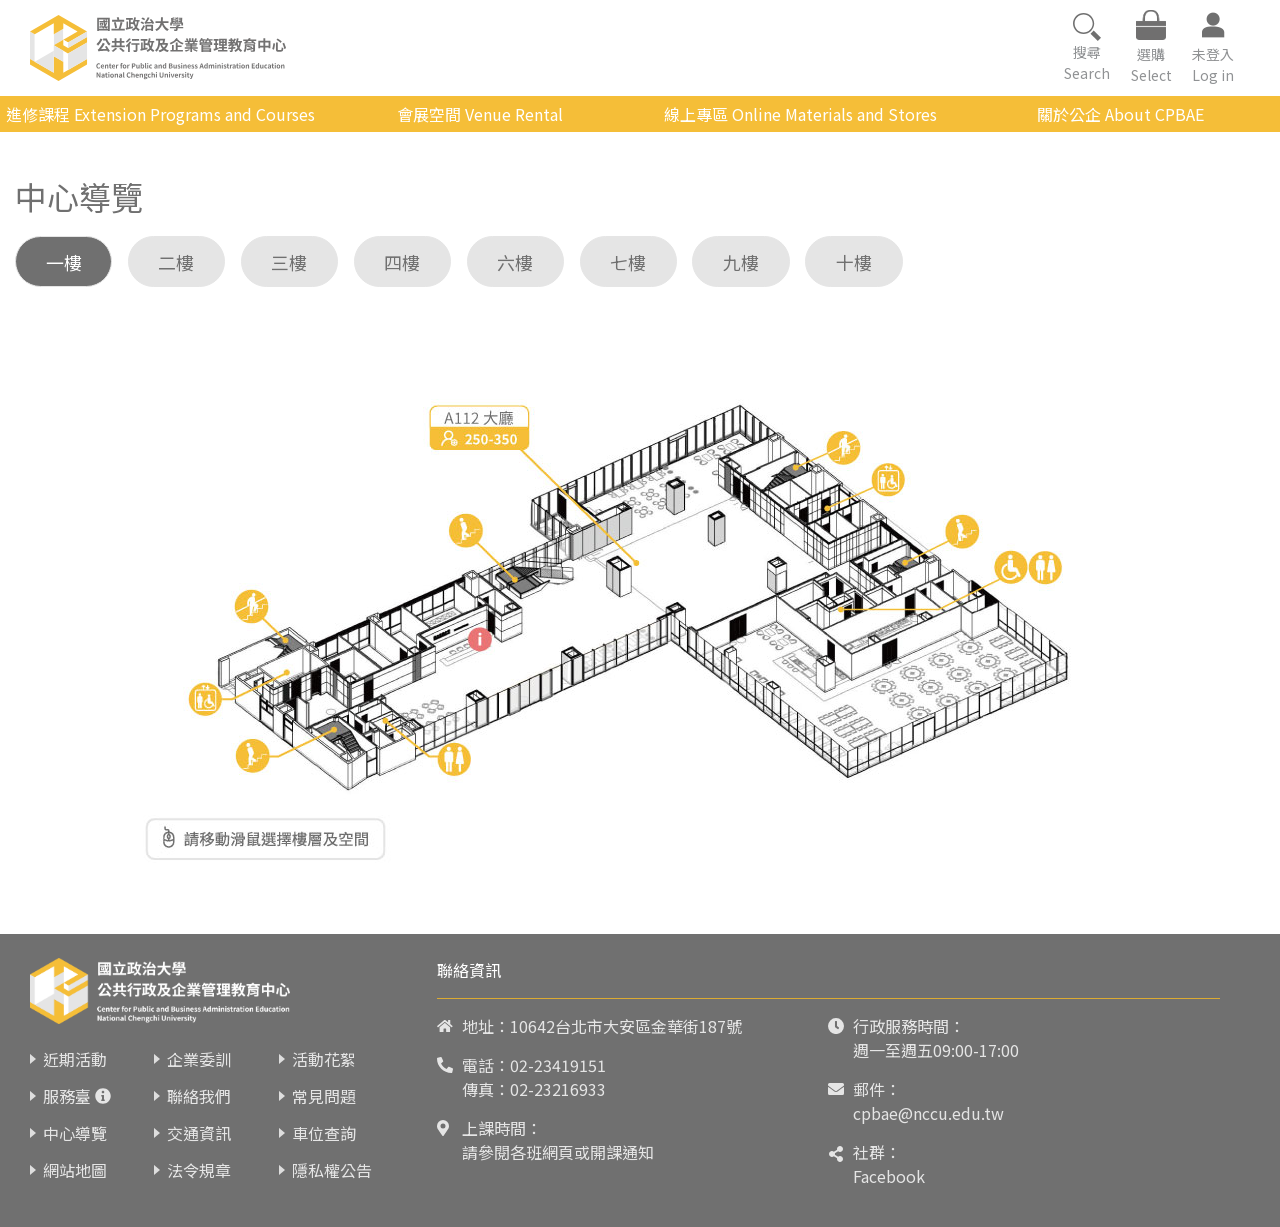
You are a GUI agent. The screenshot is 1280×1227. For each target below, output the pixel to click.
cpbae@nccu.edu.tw (928, 1113)
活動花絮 (324, 1059)
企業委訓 (199, 1059)
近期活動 (75, 1059)
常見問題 (324, 1096)
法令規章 (199, 1170)
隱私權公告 (332, 1170)
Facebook (889, 1176)
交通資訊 (199, 1133)
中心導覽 (75, 1133)
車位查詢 (324, 1133)
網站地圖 (75, 1170)
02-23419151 (558, 1065)
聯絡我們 (199, 1096)
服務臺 (67, 1096)
